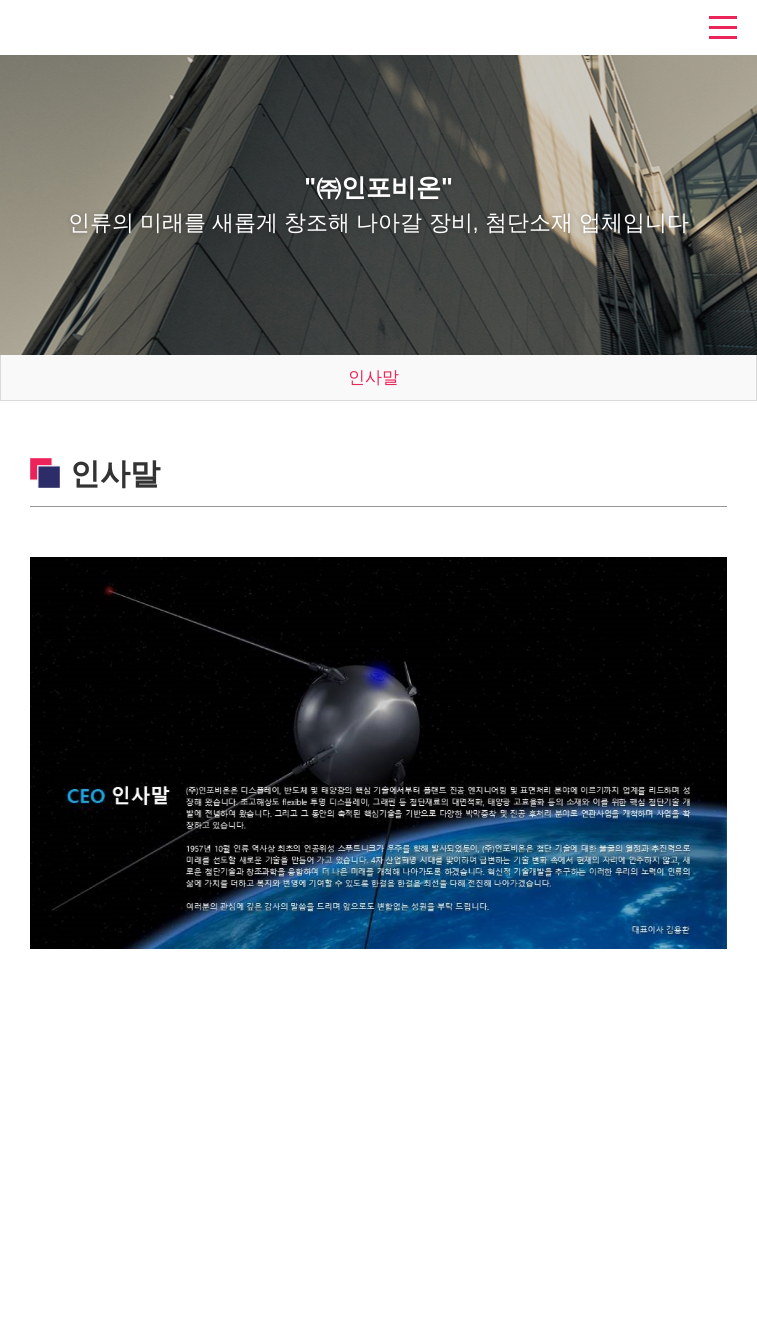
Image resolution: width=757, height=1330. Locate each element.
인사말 (373, 377)
